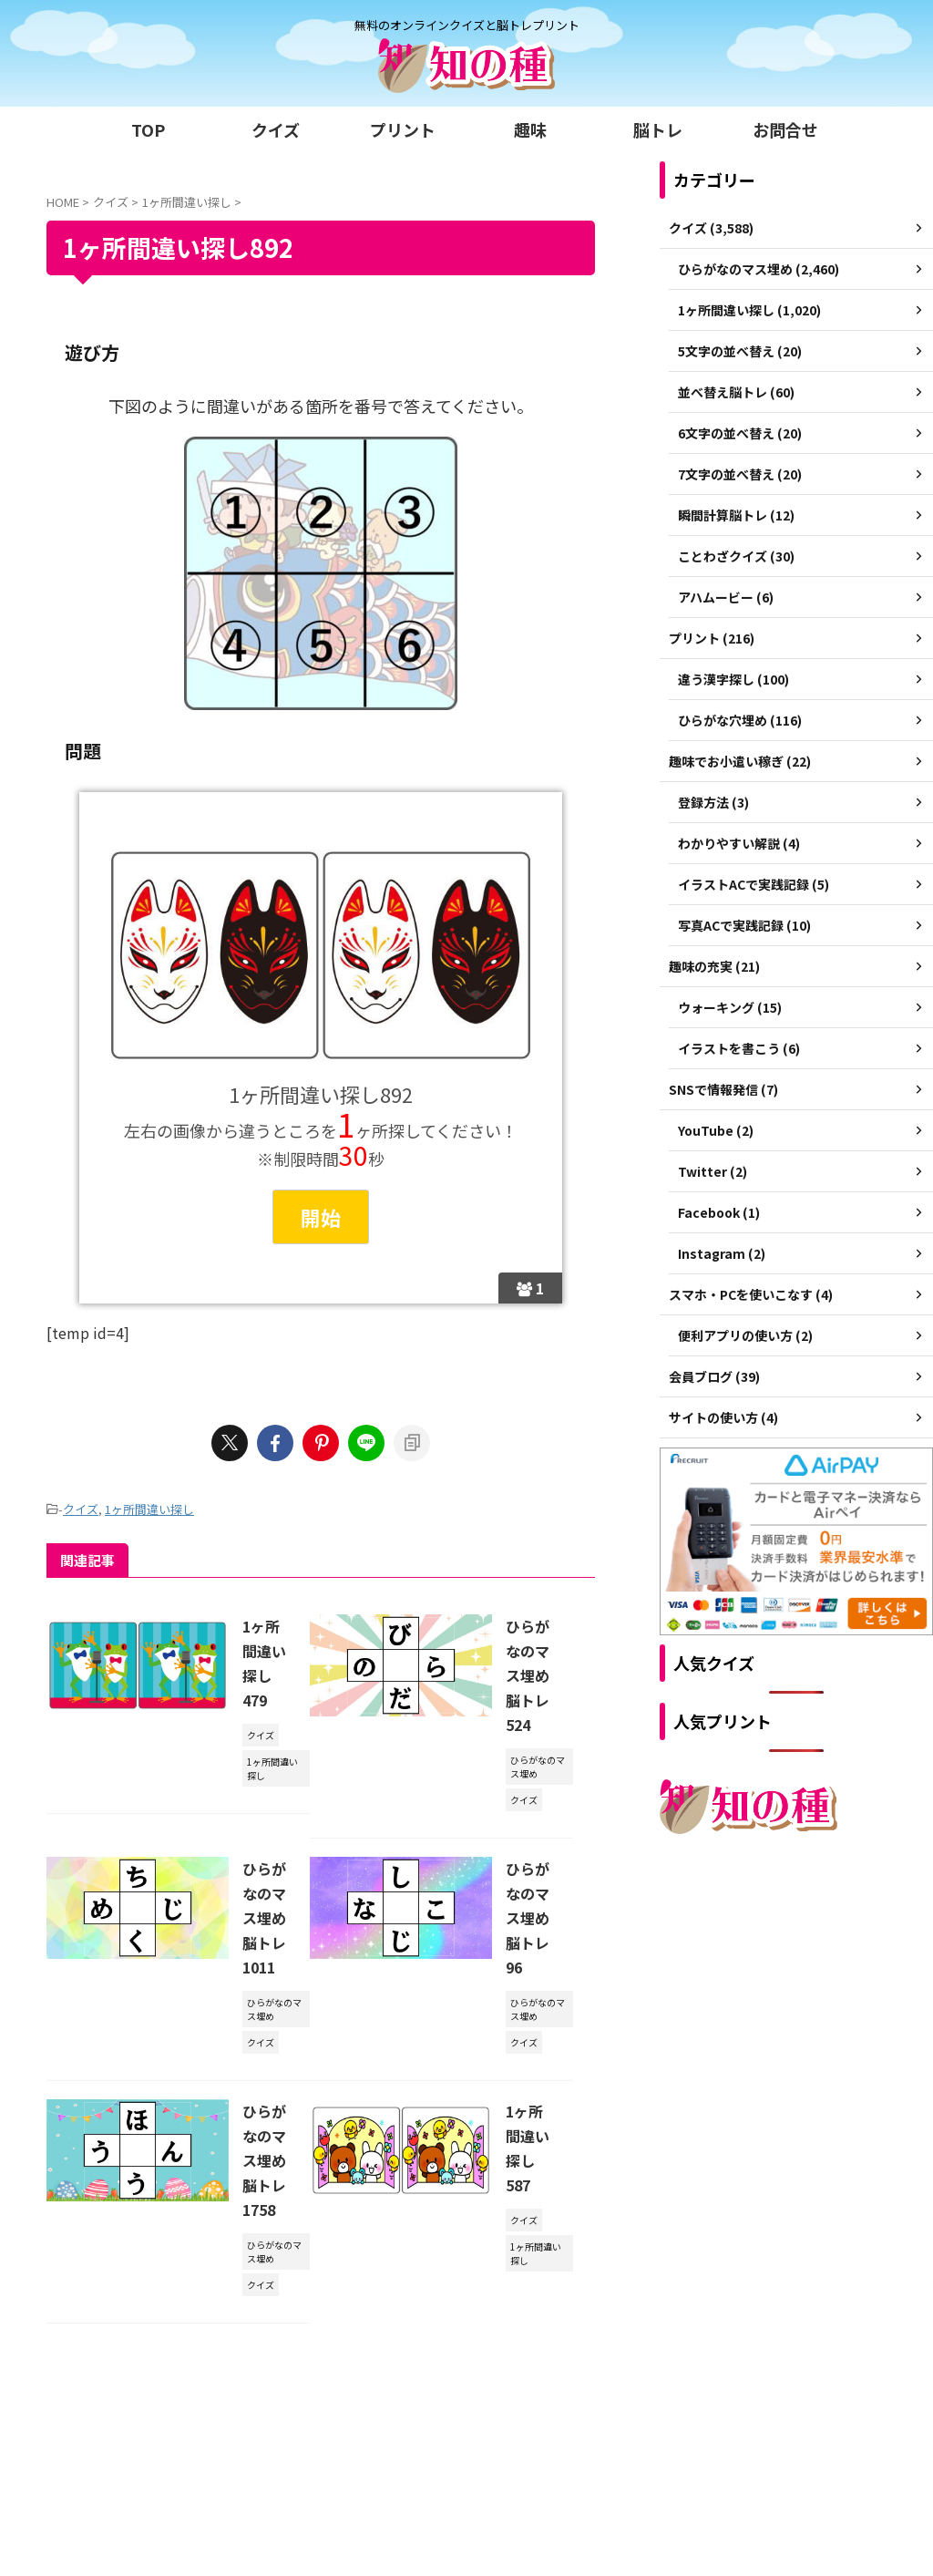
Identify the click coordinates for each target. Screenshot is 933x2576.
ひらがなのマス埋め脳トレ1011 (264, 1918)
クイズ (275, 129)
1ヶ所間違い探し (149, 1509)
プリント (403, 129)
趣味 (530, 129)
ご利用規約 (401, 2419)
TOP (148, 129)
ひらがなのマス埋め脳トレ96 (527, 1918)
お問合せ (785, 129)
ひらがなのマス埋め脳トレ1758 (264, 2160)
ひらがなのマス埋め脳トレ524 (527, 1675)
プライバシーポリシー (505, 2419)
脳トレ (657, 129)
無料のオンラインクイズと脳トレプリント (466, 2454)
